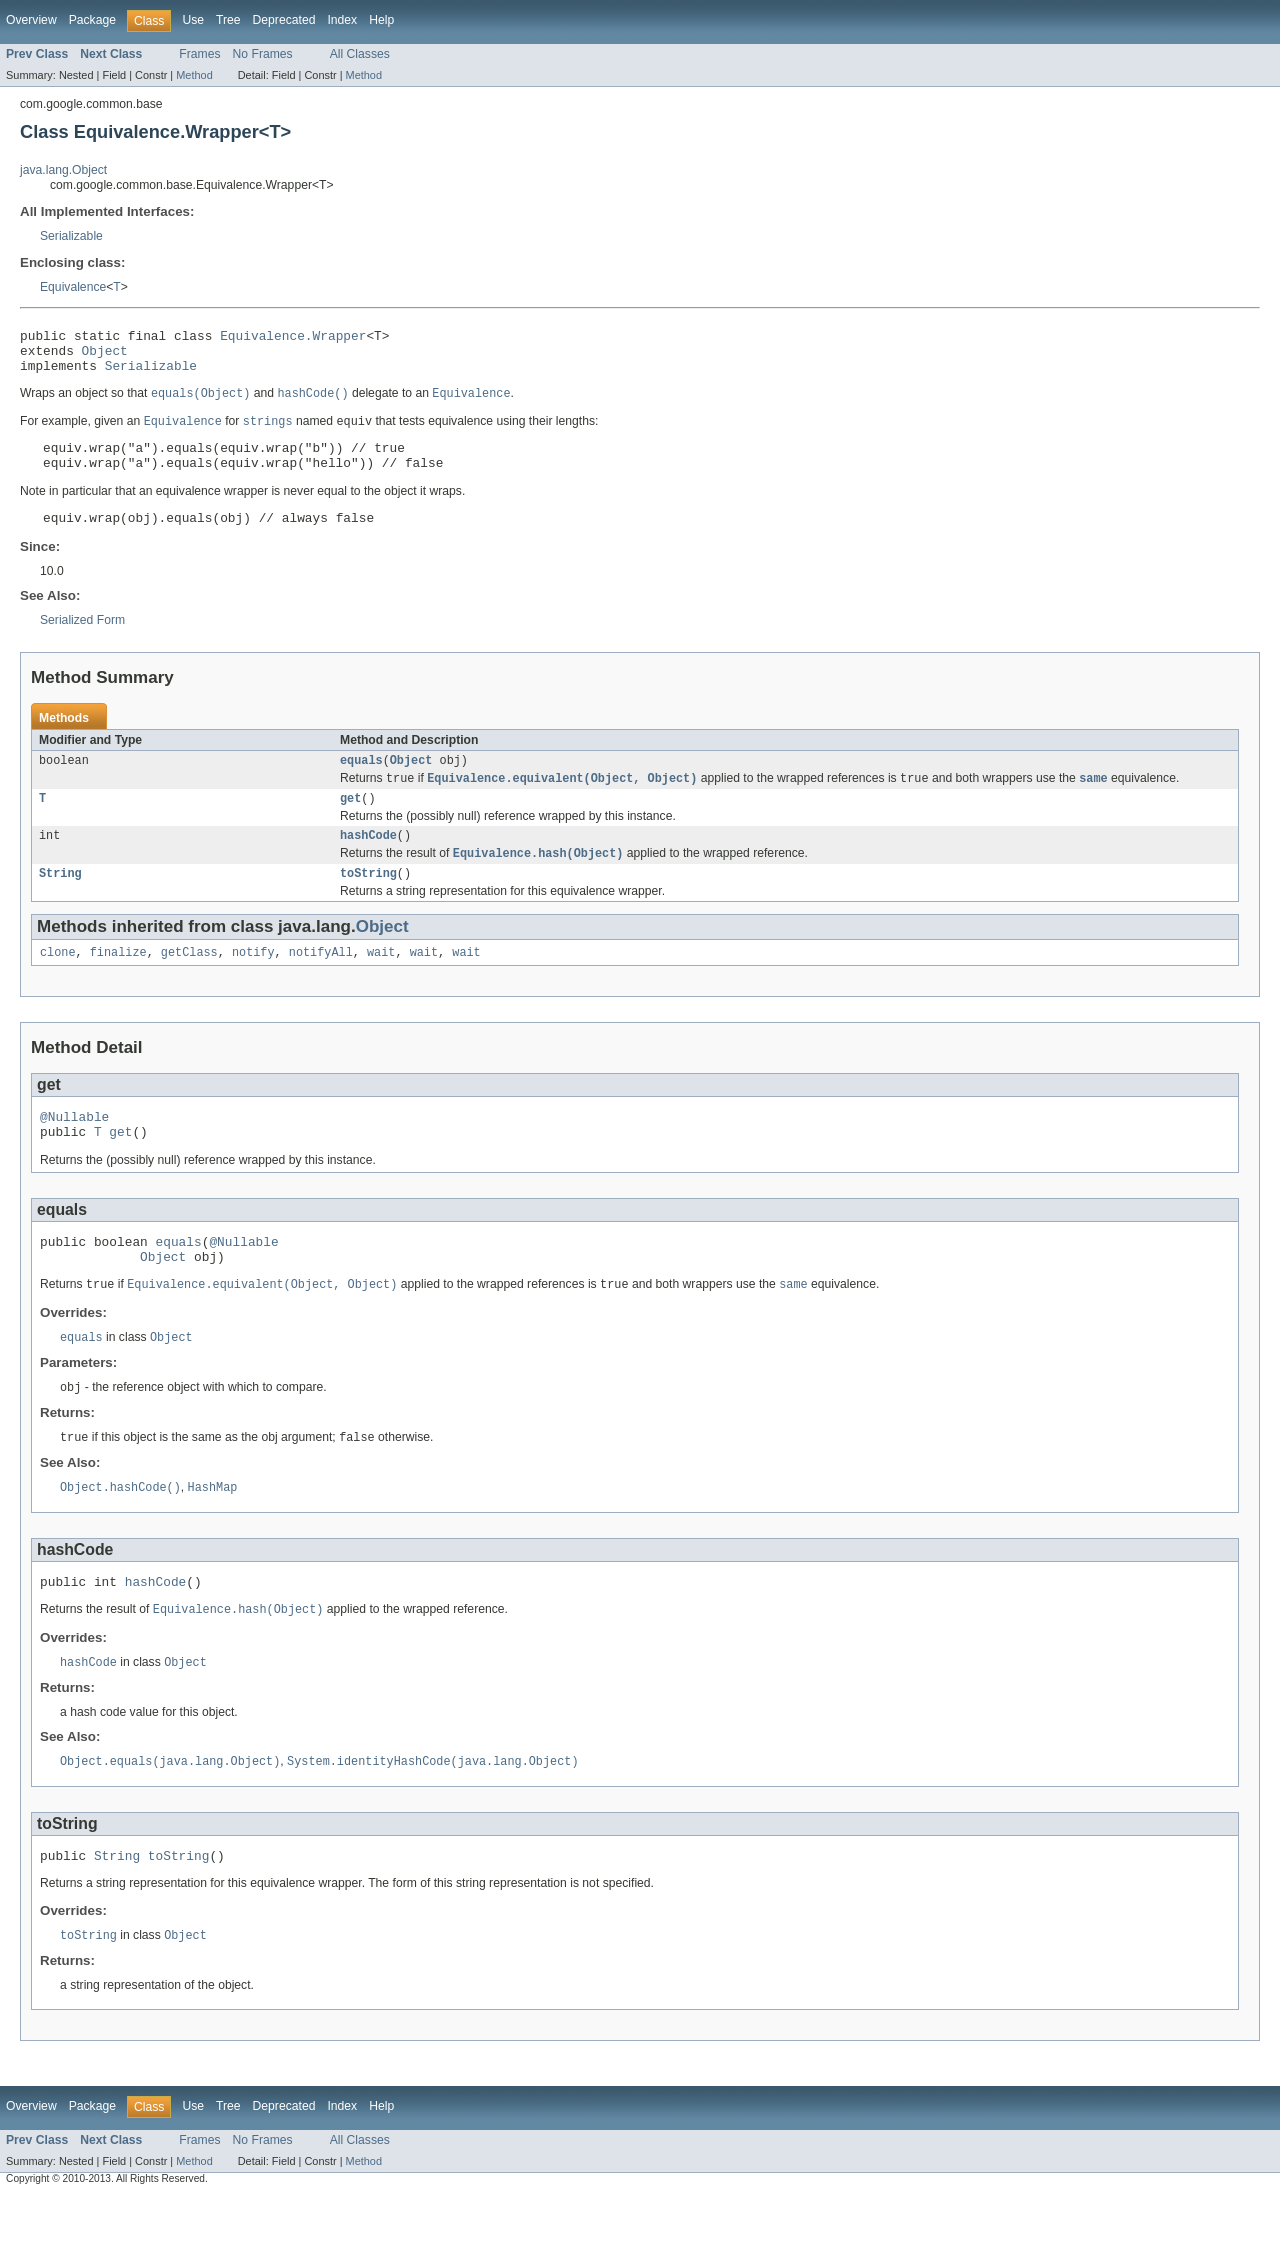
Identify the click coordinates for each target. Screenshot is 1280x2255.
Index (342, 20)
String (60, 903)
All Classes (360, 54)
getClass (189, 984)
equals (361, 782)
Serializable (71, 236)
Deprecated (284, 20)
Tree (228, 20)
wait (381, 984)
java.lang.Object (63, 170)
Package (92, 20)
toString (368, 903)
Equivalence (73, 287)
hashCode (368, 862)
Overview (31, 20)
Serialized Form (82, 640)
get (350, 823)
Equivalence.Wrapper (293, 338)
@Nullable (74, 1151)
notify (253, 984)
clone (58, 984)
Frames (199, 54)
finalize (118, 984)
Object (105, 356)
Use (193, 20)
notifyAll (321, 984)
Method (194, 75)
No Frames (263, 54)
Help (381, 20)
